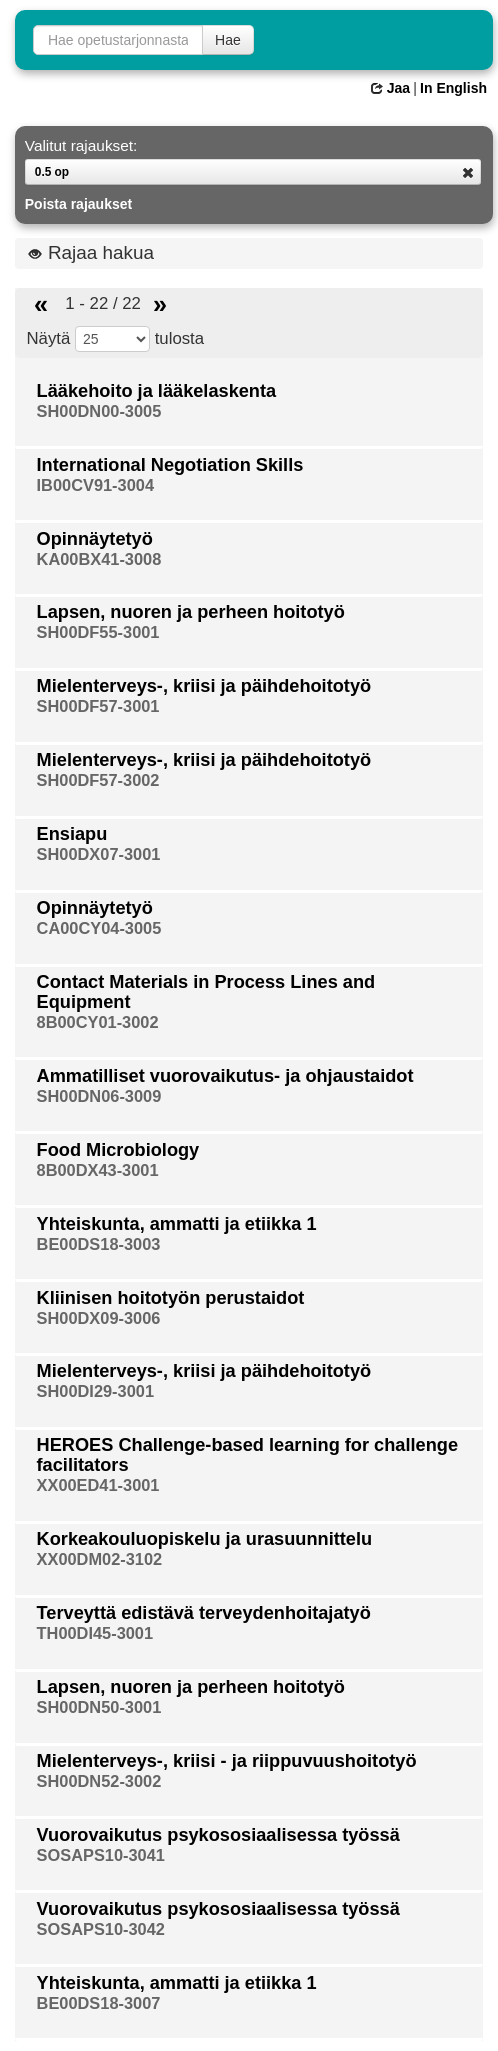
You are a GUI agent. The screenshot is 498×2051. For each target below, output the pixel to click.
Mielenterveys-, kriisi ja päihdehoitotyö (204, 686)
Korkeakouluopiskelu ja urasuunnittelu (205, 1539)
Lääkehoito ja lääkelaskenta (157, 391)
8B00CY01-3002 (98, 1022)
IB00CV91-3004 (95, 485)
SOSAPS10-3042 (101, 1929)
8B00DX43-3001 (98, 1170)
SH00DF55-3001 (98, 632)
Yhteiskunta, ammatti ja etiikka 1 (177, 1224)
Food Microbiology (118, 1150)
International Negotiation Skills (170, 465)
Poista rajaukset (78, 204)
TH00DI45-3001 (95, 1633)
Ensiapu (72, 834)
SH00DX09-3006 (99, 1318)
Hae (228, 40)
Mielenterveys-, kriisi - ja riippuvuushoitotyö (227, 1761)
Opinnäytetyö (95, 539)
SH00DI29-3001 (95, 1391)
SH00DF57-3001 (98, 706)
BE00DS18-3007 (99, 2003)
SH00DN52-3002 (99, 1781)
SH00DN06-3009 (99, 1096)
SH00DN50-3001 (99, 1707)
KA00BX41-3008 (99, 559)
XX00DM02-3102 (100, 1559)
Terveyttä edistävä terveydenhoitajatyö (204, 1613)
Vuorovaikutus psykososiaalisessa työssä (218, 1835)
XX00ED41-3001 (98, 1485)
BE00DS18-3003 (99, 1244)
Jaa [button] (390, 88)
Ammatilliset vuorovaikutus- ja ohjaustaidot (225, 1076)
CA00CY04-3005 (99, 928)
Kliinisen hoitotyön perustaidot (171, 1298)
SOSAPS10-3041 (101, 1855)
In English (453, 88)
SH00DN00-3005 (99, 411)
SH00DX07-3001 (99, 854)
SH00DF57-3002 (98, 780)
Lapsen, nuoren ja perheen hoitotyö (191, 612)
